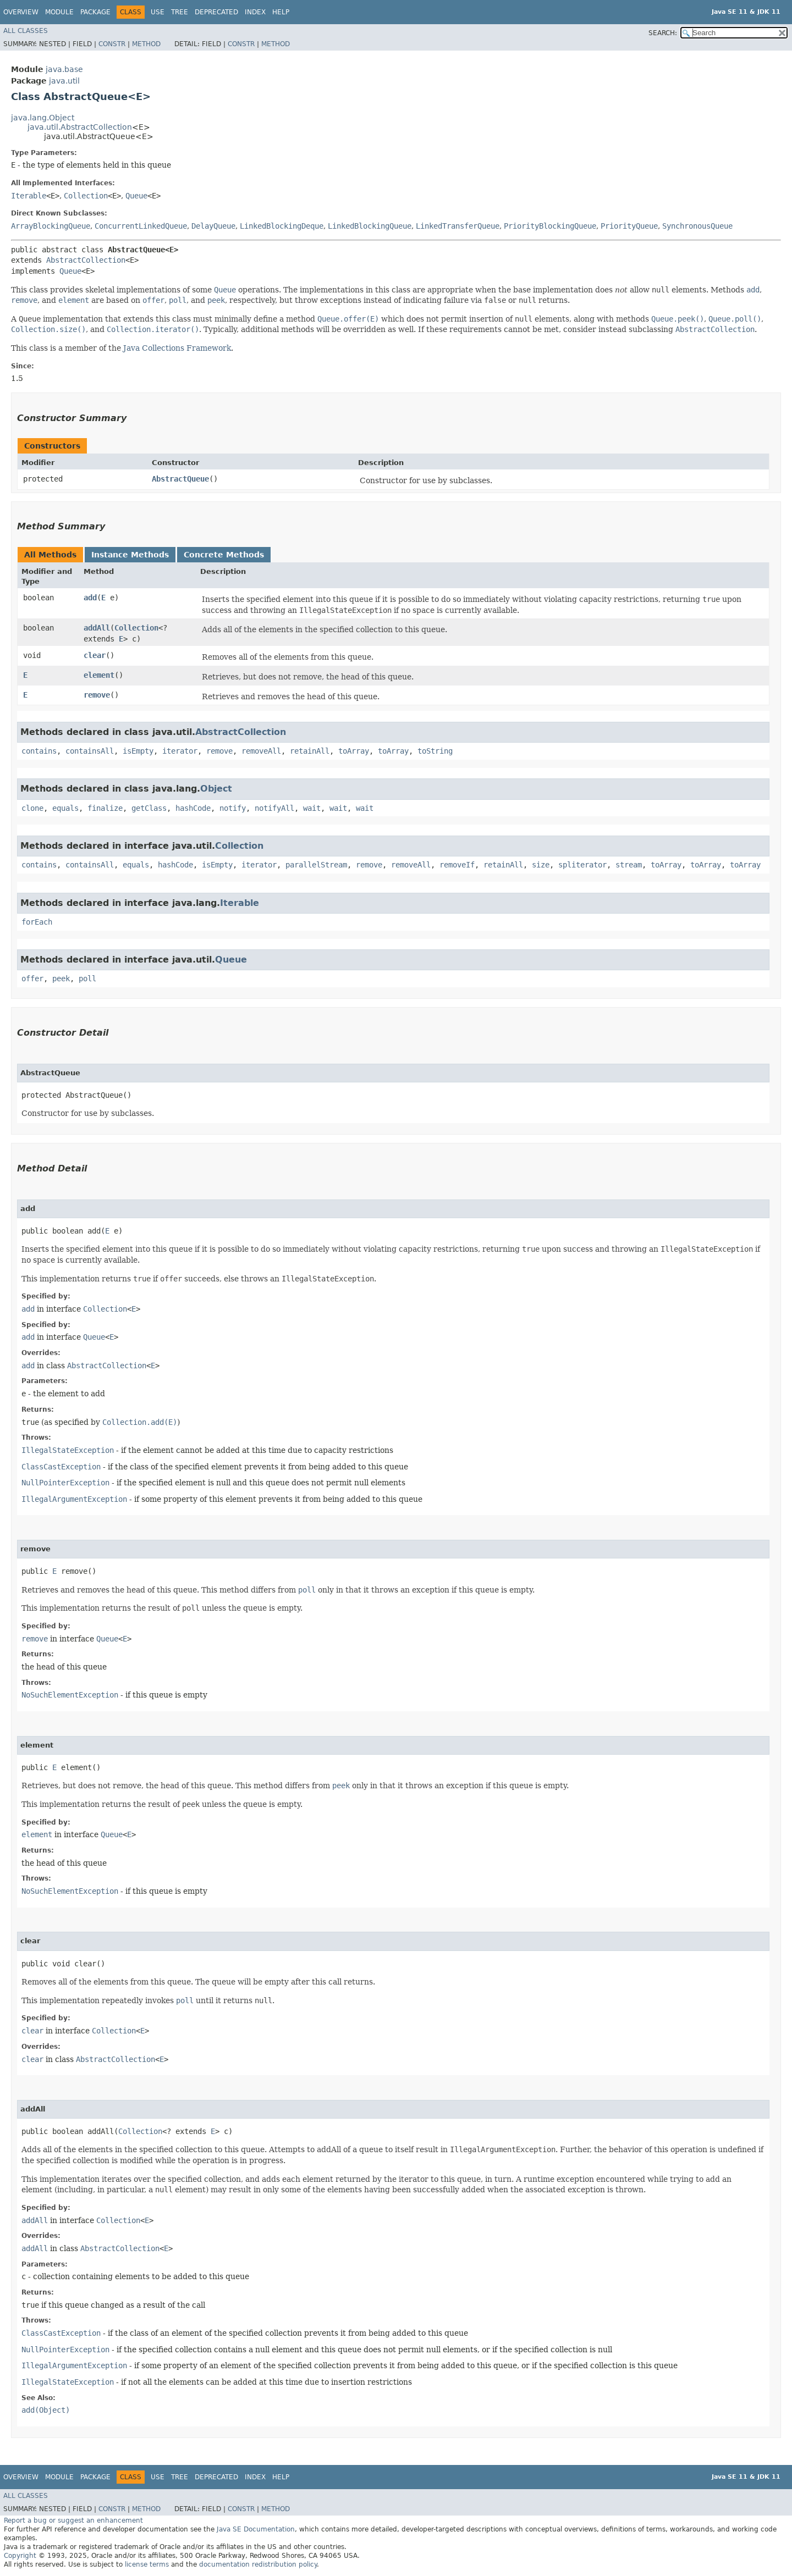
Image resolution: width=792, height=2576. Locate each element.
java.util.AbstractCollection (80, 127)
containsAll (89, 751)
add (90, 597)
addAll (97, 627)
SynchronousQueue (697, 226)
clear (95, 655)
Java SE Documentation (256, 2529)
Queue (136, 195)
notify (232, 808)
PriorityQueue (629, 226)
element (99, 675)
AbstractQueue (180, 478)
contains (39, 751)
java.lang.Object (42, 117)
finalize (105, 808)
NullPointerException (65, 1482)
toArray (353, 751)
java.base (64, 69)
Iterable (28, 195)
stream (628, 864)
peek (61, 978)
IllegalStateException (67, 1450)
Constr (111, 44)
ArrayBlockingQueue (50, 226)
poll (87, 978)
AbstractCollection (85, 260)
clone (32, 808)
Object (216, 788)
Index (255, 12)
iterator (179, 751)
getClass (149, 808)
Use (157, 12)
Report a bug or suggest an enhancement (73, 2520)
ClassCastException (61, 1466)
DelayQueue (213, 226)
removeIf (457, 864)
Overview (20, 12)
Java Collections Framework (177, 348)
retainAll (309, 751)
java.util (64, 80)
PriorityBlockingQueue (550, 226)
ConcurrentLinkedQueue (141, 226)
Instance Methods (130, 554)
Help (280, 12)
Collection (86, 195)
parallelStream (316, 864)
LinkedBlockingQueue (369, 226)
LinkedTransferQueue (457, 226)
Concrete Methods (224, 554)
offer (32, 978)
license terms (147, 2564)
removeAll (261, 751)
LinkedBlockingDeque (281, 226)
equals (65, 808)
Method (146, 44)
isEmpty (138, 751)
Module (59, 12)
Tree (179, 12)
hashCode (193, 808)
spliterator (582, 864)
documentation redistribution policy (258, 2564)
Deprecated (216, 12)
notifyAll (274, 808)
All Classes (25, 31)
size (540, 864)
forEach (36, 921)
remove (97, 694)
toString (435, 751)
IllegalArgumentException (74, 1499)
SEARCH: (662, 33)
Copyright (20, 2556)
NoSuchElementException (69, 1694)
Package (95, 12)
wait (312, 808)
